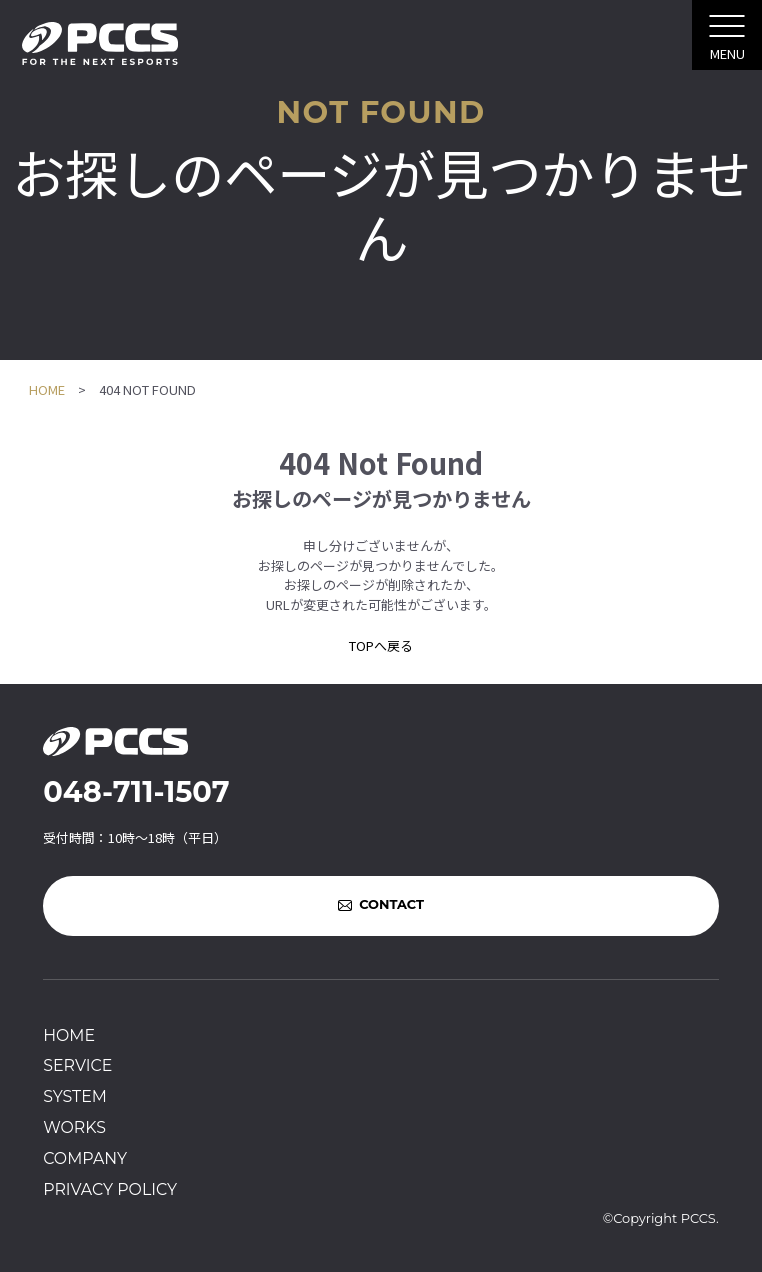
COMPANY (85, 1158)
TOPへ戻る (381, 645)
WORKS (74, 1127)
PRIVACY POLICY (110, 1189)
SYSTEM (75, 1096)
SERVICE (77, 1065)
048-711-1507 (136, 791)
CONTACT (391, 905)
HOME (47, 389)
